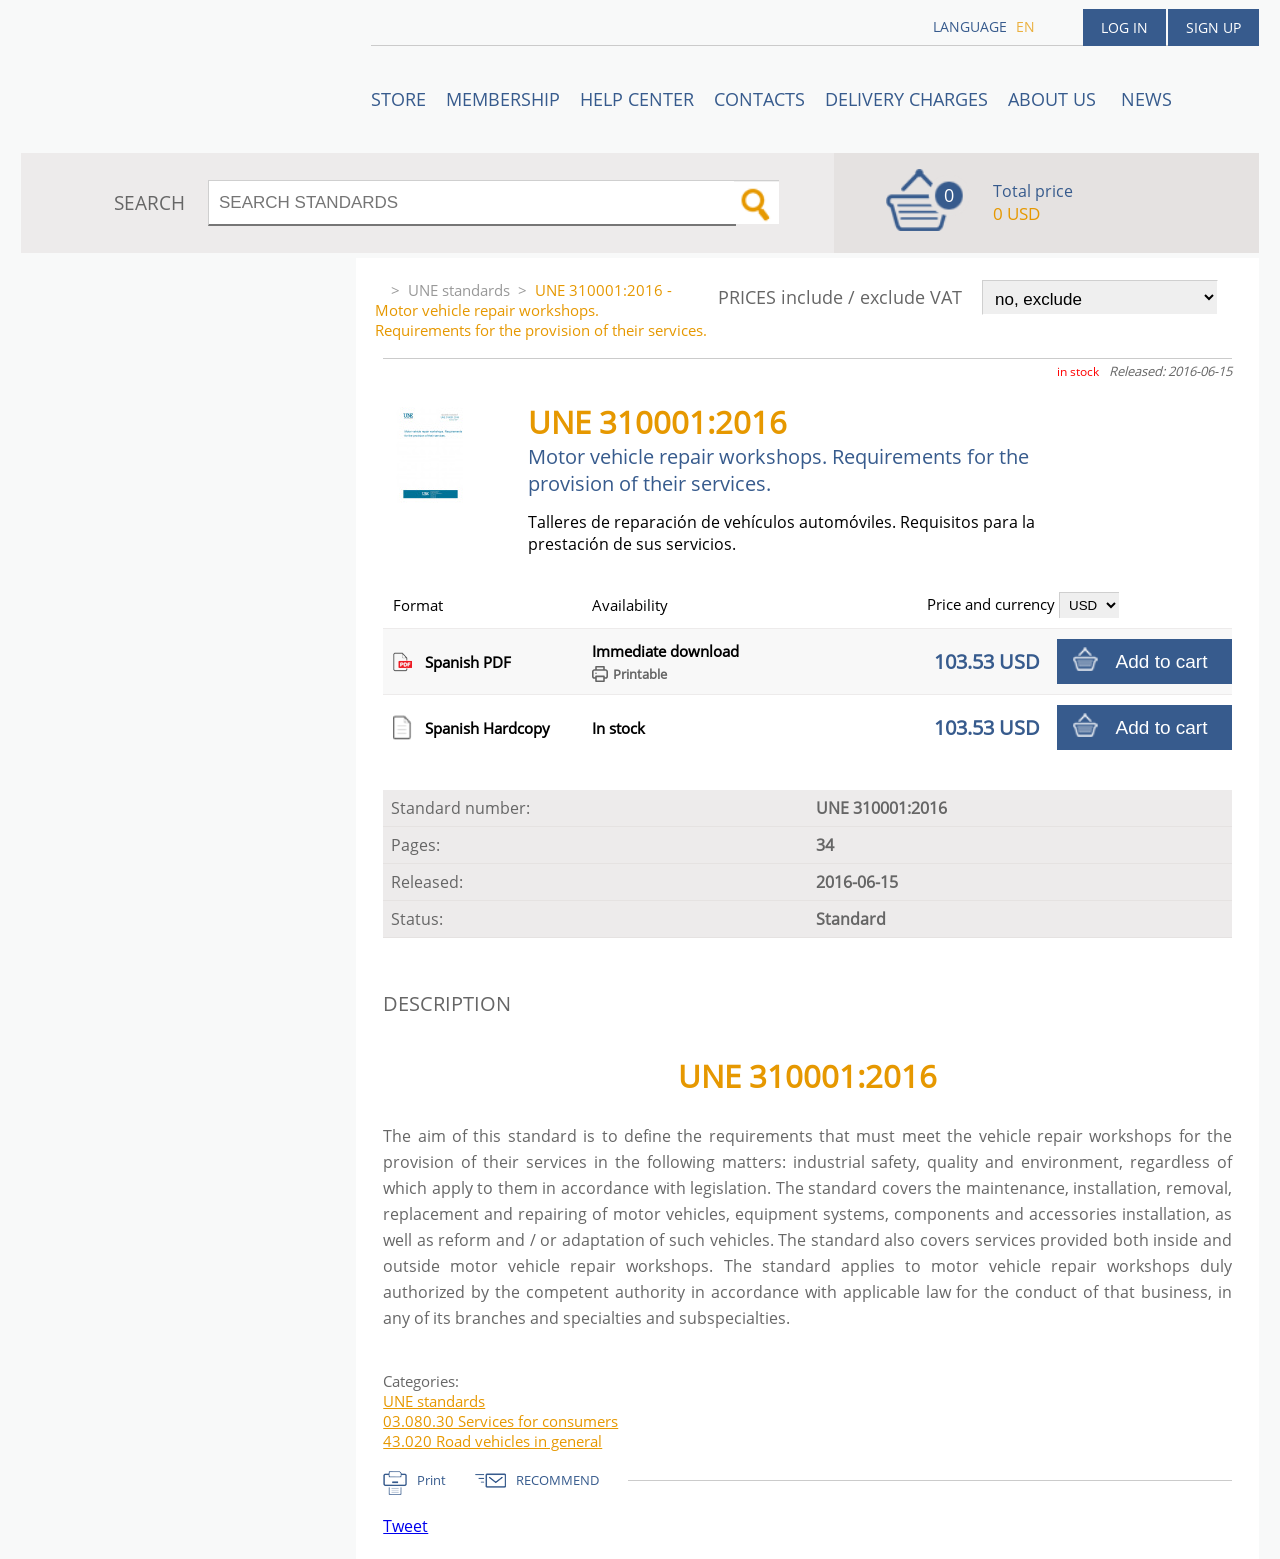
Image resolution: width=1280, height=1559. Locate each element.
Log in (1124, 27)
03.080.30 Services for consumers (500, 1421)
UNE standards (459, 290)
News (1146, 99)
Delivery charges (906, 99)
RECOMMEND (557, 1480)
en (1025, 26)
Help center (637, 99)
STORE (398, 99)
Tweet (405, 1526)
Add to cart (1162, 661)
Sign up (1213, 27)
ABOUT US (1054, 99)
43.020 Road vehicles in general (492, 1441)
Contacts (759, 99)
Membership (503, 99)
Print (431, 1480)
